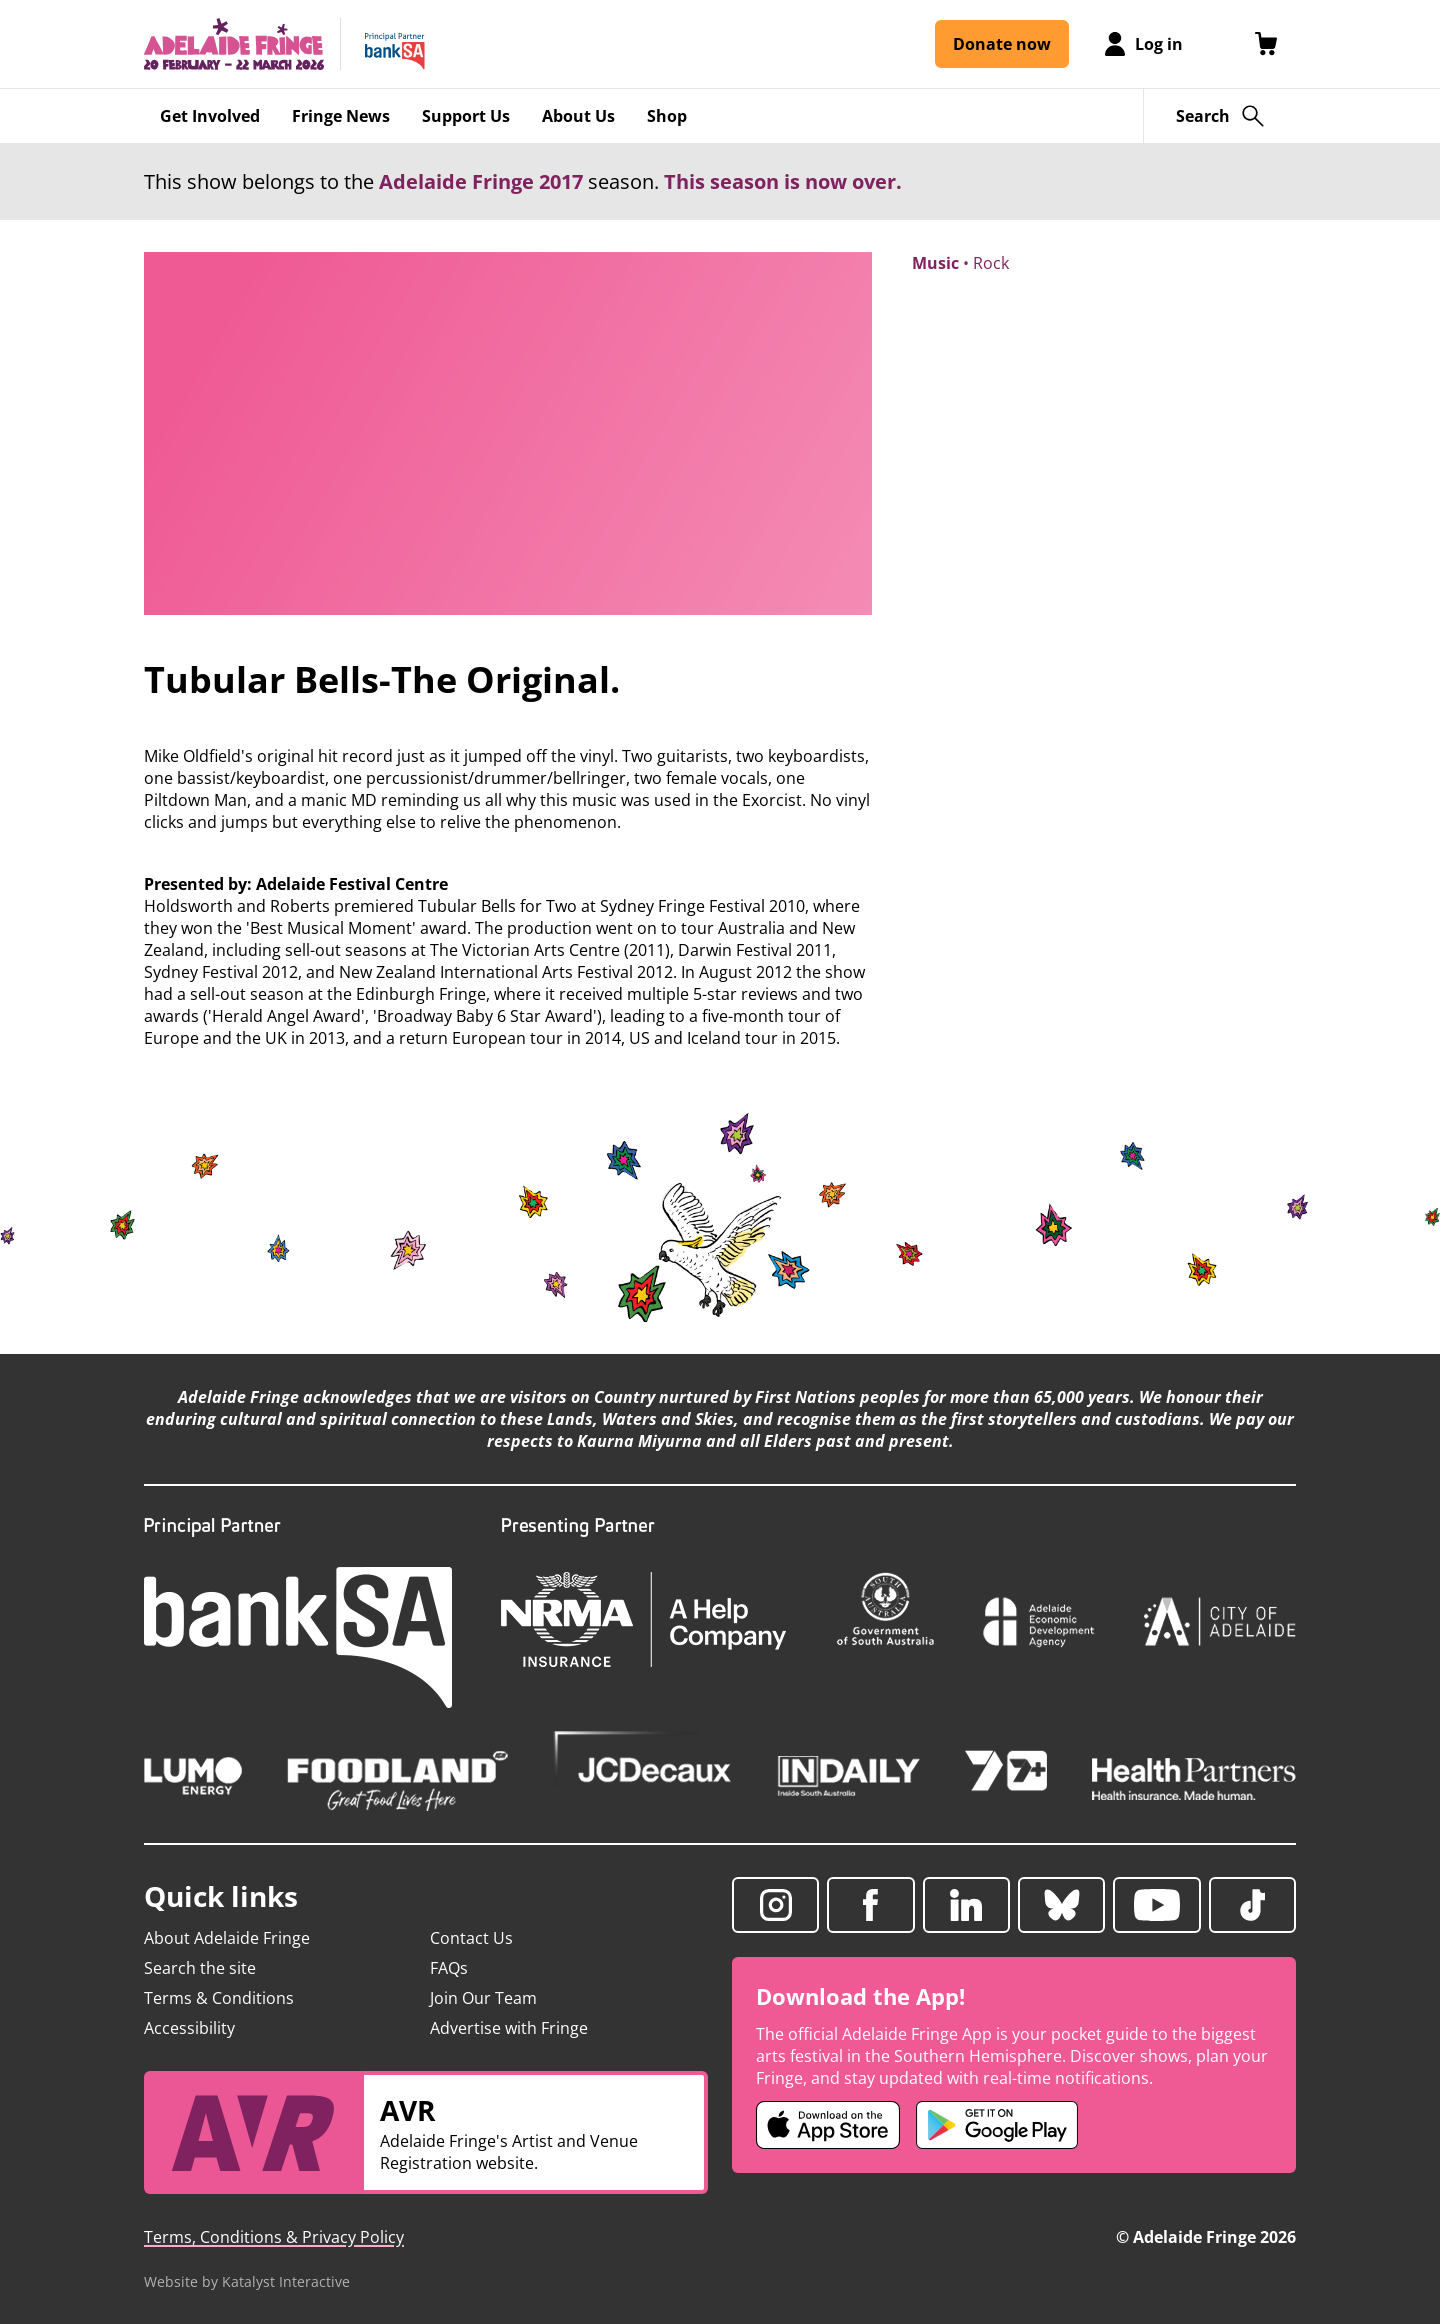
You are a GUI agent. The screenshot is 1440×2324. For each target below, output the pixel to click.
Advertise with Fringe (509, 2028)
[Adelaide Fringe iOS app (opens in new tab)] (828, 2125)
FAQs (449, 1968)
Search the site (200, 1968)
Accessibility (189, 2028)
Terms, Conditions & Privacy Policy (274, 2237)
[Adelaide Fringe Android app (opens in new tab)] (997, 2125)
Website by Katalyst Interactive (247, 2281)
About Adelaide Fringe (227, 1938)
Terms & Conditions (219, 1998)
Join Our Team (483, 1998)
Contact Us (471, 1938)
